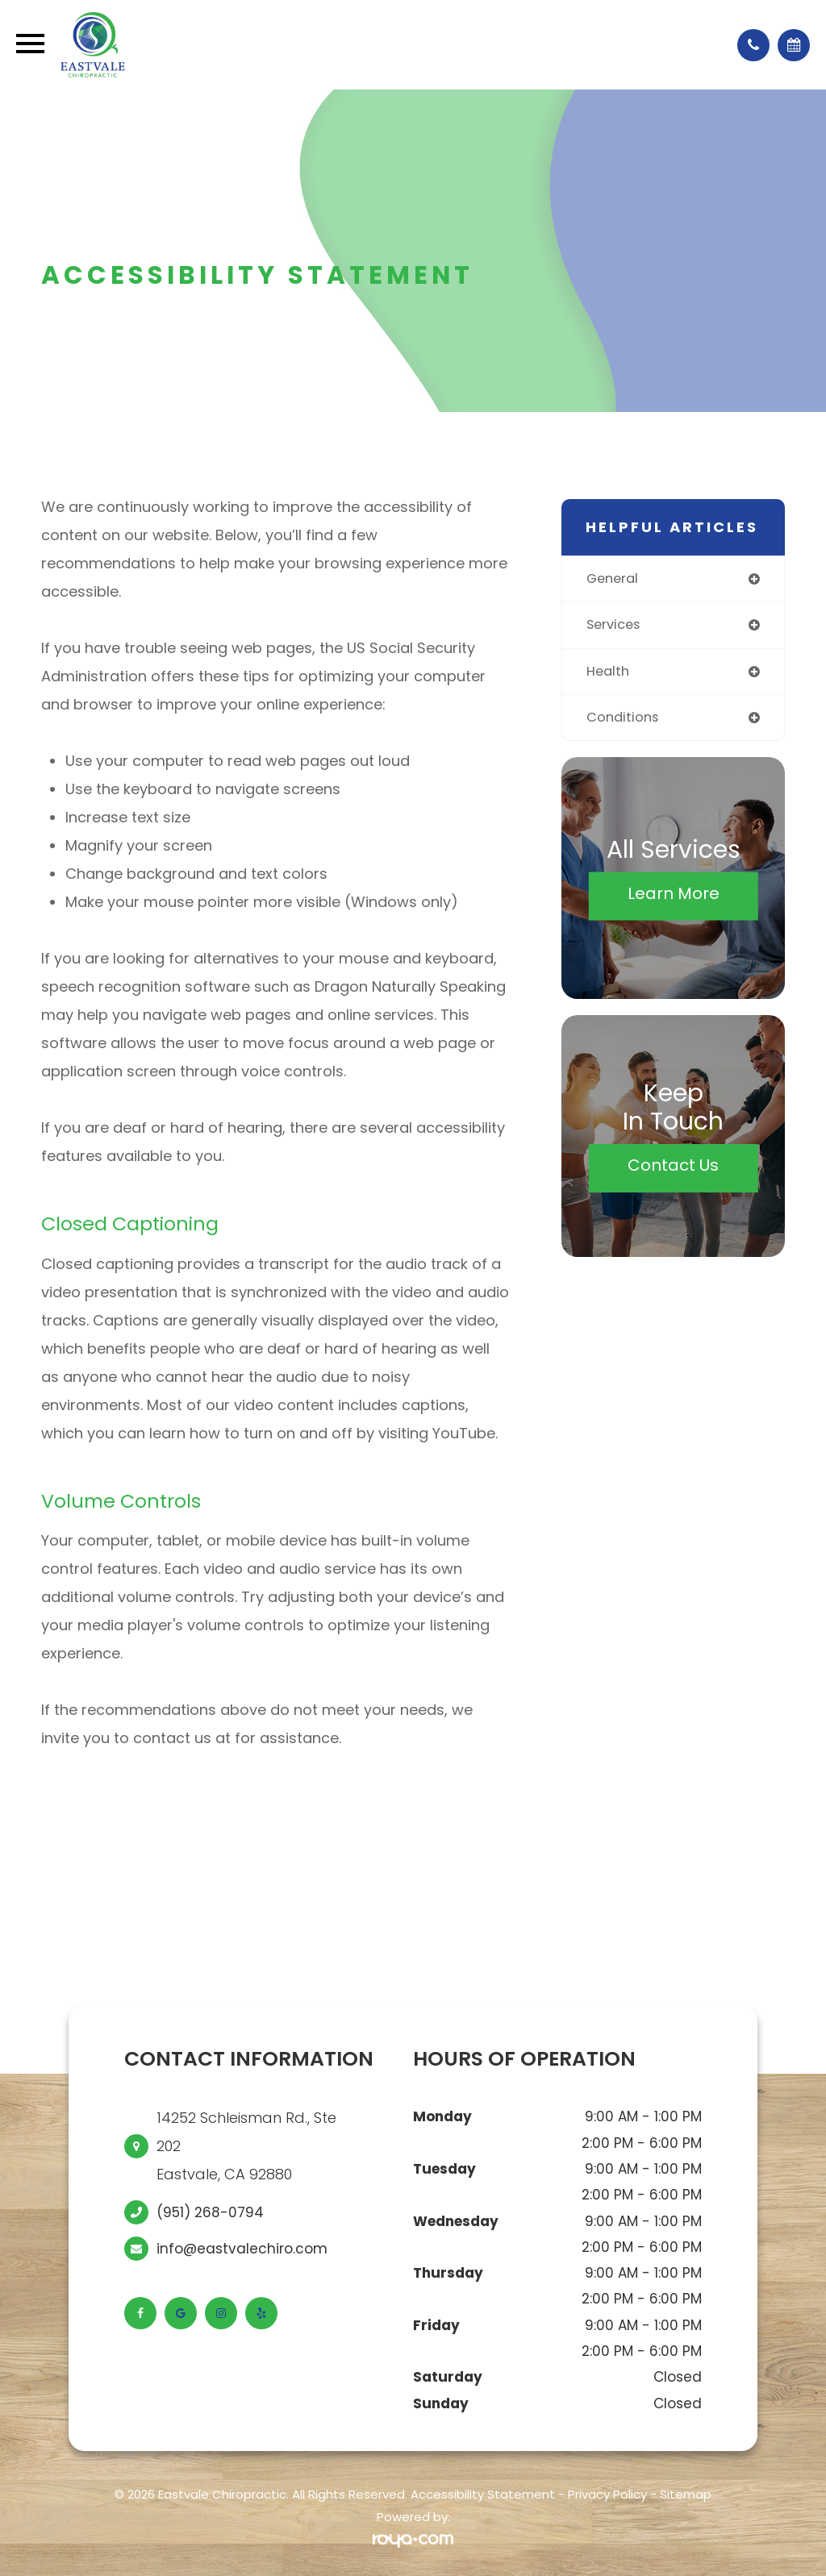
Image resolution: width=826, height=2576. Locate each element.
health (609, 672)
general (614, 579)
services (615, 625)
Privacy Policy (607, 2494)
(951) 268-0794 (210, 2212)
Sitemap (685, 2494)
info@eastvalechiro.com (241, 2249)
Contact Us (673, 1168)
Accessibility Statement (483, 2494)
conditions (623, 719)
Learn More (674, 895)
